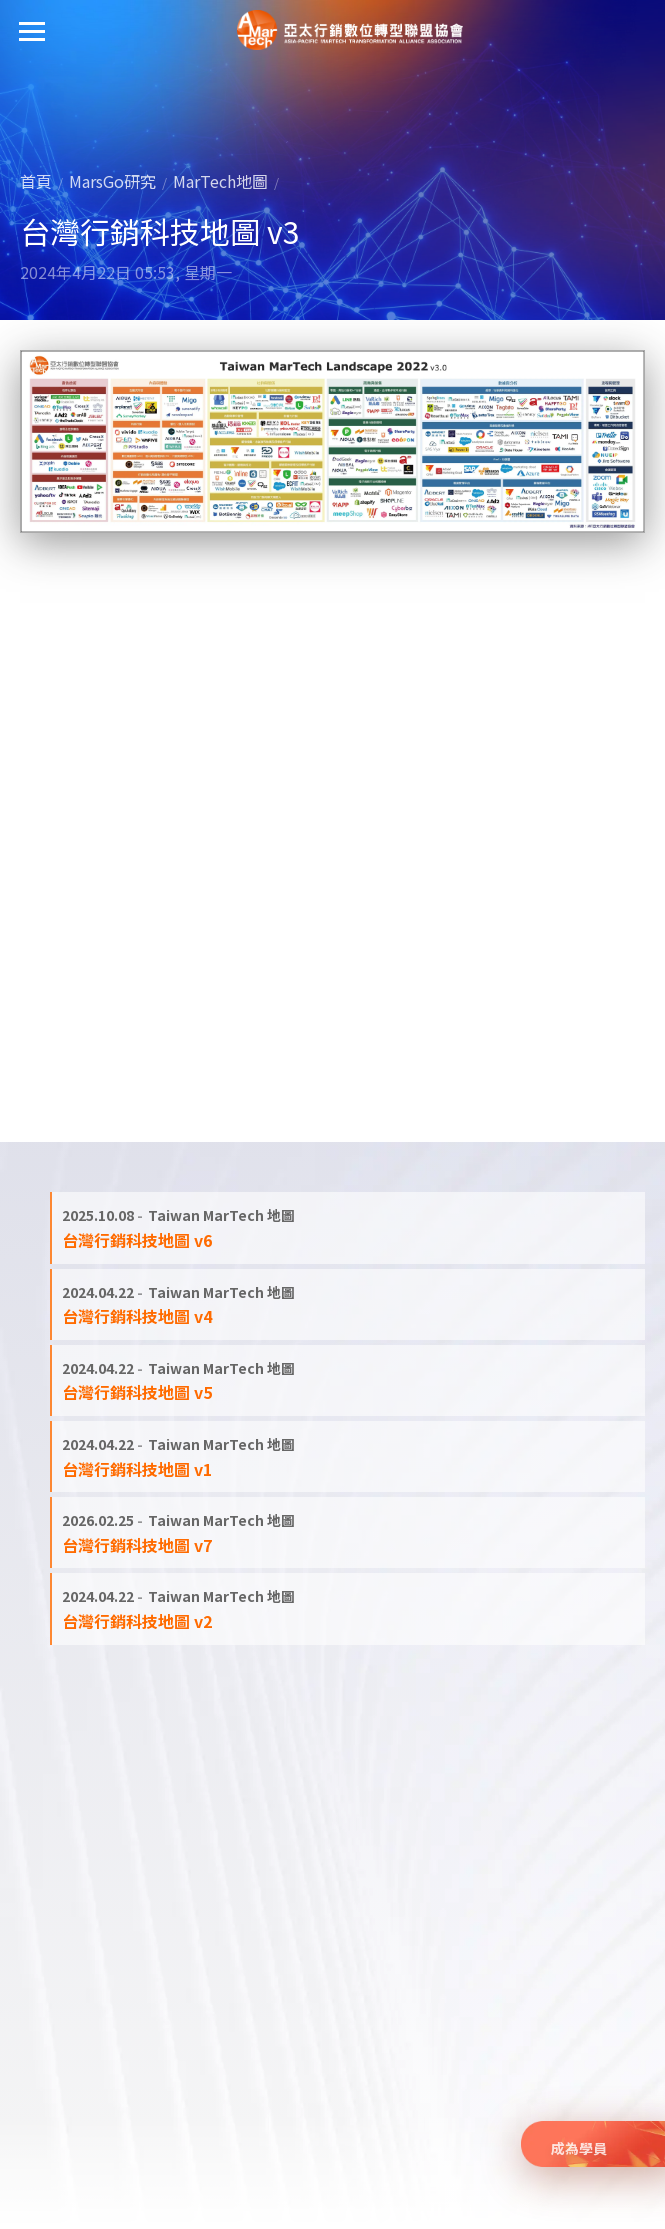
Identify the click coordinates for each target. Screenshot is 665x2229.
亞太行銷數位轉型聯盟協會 (349, 30)
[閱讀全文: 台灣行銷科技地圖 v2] (348, 1608)
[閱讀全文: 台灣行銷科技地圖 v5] (348, 1380)
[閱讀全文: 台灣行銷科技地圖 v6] (348, 1227)
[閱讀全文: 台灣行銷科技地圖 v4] (348, 1304)
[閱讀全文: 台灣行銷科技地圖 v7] (348, 1532)
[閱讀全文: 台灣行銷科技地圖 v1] (348, 1456)
